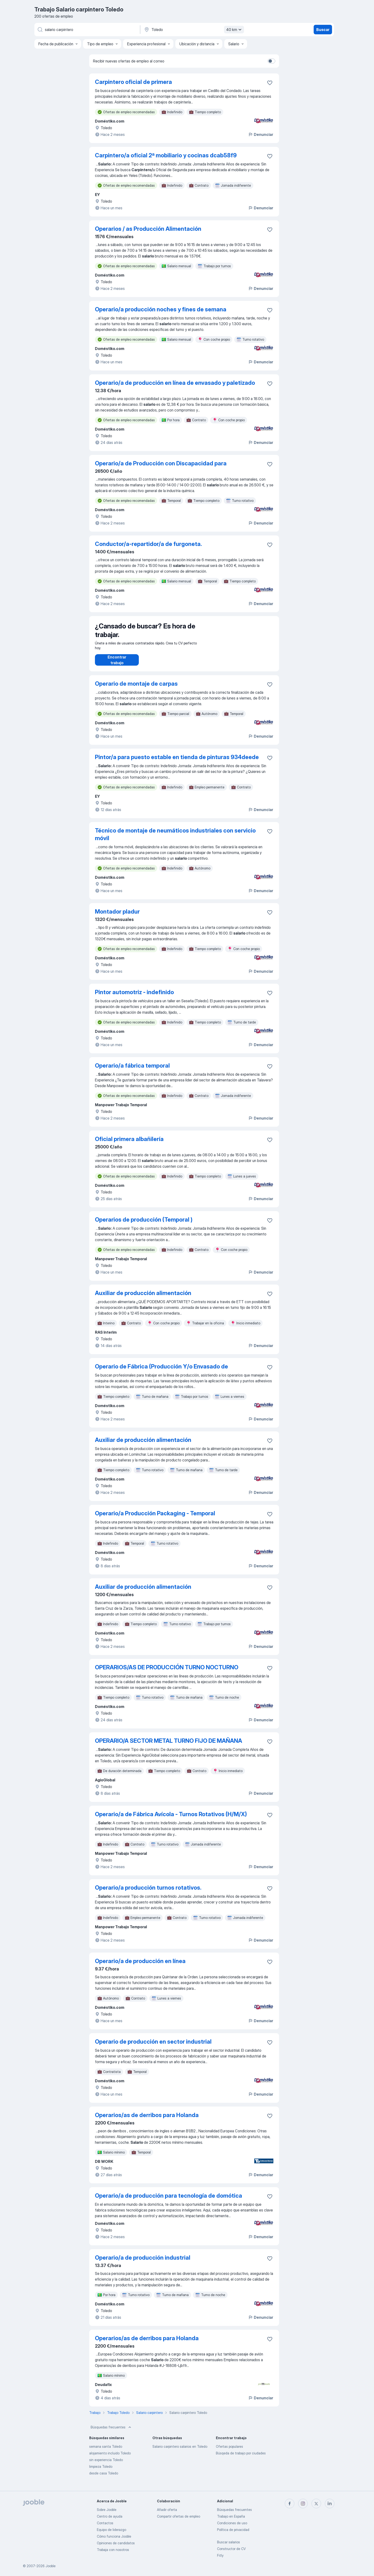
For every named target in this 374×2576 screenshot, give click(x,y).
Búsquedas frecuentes (111, 2432)
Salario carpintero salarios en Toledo (179, 2451)
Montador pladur (117, 916)
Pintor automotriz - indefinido (134, 996)
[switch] (271, 61)
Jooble (51, 2566)
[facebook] (289, 2503)
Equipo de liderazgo (111, 2530)
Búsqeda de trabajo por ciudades (241, 2458)
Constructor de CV (231, 2549)
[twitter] (316, 2503)
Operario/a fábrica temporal (132, 1070)
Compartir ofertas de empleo (178, 2516)
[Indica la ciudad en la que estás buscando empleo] (193, 29)
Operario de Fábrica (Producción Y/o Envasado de (161, 1371)
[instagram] (303, 2503)
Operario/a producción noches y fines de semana (160, 309)
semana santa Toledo (105, 2451)
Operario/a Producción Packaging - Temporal (155, 1518)
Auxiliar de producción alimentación (143, 1297)
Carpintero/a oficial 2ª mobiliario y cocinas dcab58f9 (166, 155)
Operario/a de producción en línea (140, 1965)
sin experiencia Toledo (106, 2465)
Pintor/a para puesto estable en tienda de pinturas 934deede (177, 761)
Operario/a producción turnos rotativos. (148, 1892)
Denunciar (260, 134)
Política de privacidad (233, 2530)
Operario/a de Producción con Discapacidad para (161, 463)
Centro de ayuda (109, 2516)
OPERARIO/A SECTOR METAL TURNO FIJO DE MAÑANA (168, 1745)
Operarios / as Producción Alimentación (148, 228)
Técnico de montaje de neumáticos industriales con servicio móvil (175, 839)
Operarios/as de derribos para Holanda (147, 2119)
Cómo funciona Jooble (114, 2536)
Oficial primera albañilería (129, 1143)
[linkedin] (329, 2503)
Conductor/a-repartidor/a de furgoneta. (148, 543)
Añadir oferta (167, 2510)
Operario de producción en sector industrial (153, 2046)
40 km (234, 29)
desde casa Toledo (103, 2478)
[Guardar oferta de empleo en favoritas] (270, 83)
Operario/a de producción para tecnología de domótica (168, 2200)
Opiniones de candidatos (116, 2543)
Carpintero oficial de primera (133, 81)
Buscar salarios (228, 2542)
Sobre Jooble (106, 2510)
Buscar (322, 29)
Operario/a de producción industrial (142, 2262)
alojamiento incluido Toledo (110, 2458)
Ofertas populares (229, 2451)
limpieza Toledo (100, 2471)
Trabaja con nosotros (113, 2550)
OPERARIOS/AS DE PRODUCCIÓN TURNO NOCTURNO (166, 1672)
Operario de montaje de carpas (136, 688)
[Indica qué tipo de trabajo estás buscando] (86, 29)
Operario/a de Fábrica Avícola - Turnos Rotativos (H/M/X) (171, 1818)
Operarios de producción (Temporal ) (143, 1224)
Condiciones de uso (232, 2523)
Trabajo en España (231, 2516)
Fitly (220, 2555)
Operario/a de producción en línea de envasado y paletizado (175, 382)
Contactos (105, 2523)
